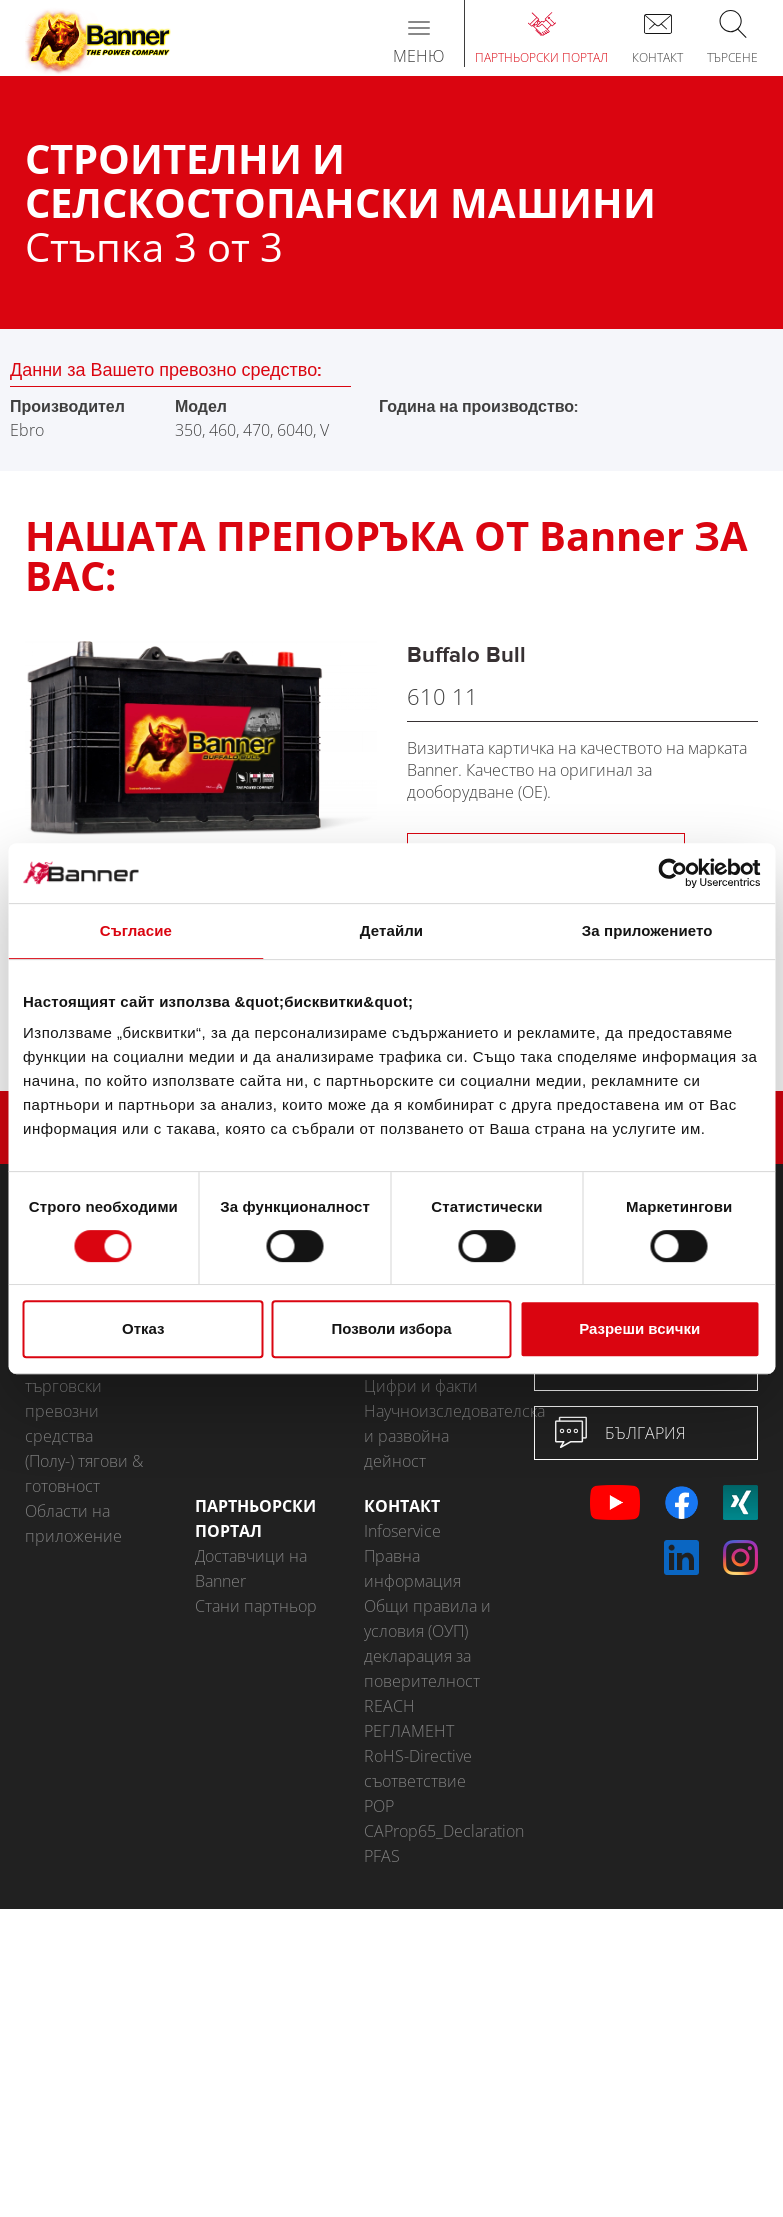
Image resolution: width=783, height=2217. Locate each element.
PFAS (382, 1856)
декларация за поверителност (422, 1668)
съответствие (415, 1781)
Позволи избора (391, 1328)
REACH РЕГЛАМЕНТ (409, 1718)
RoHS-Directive (418, 1756)
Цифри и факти (421, 1386)
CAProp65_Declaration (434, 1831)
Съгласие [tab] (136, 930)
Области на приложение (73, 1523)
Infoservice (402, 1531)
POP (379, 1806)
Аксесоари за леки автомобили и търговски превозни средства (93, 1386)
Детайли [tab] (391, 930)
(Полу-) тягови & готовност (84, 1473)
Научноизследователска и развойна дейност (434, 1436)
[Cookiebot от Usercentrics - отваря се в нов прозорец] (672, 873)
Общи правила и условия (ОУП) (427, 1618)
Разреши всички (639, 1328)
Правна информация (412, 1568)
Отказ (143, 1328)
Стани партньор (256, 1606)
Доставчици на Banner (251, 1568)
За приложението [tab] (647, 930)
